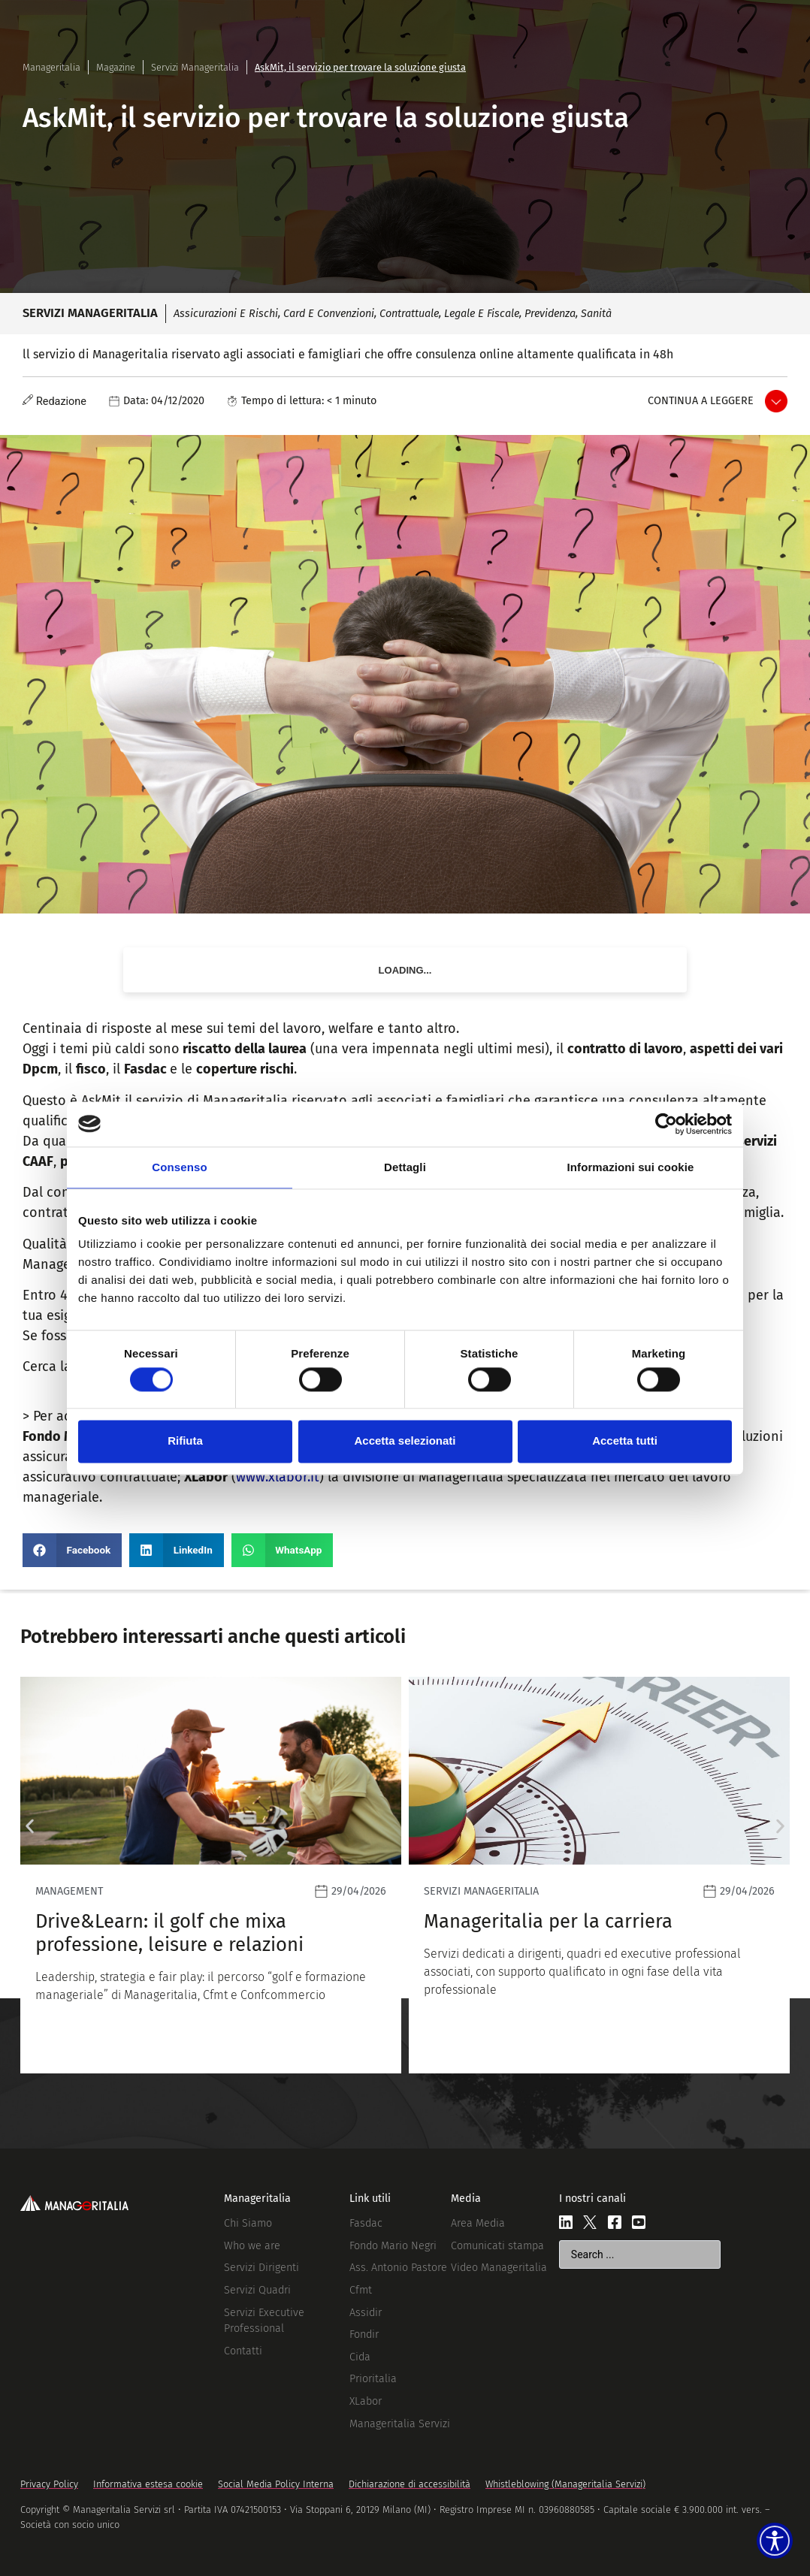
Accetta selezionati (404, 1441)
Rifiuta (185, 1441)
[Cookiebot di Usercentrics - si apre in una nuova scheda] (666, 1124)
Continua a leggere (701, 400)
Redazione (61, 401)
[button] (72, 1550)
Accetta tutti (624, 1441)
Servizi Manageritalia (195, 67)
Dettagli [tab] (405, 1167)
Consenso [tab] (179, 1167)
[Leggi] (210, 1875)
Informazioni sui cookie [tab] (630, 1167)
